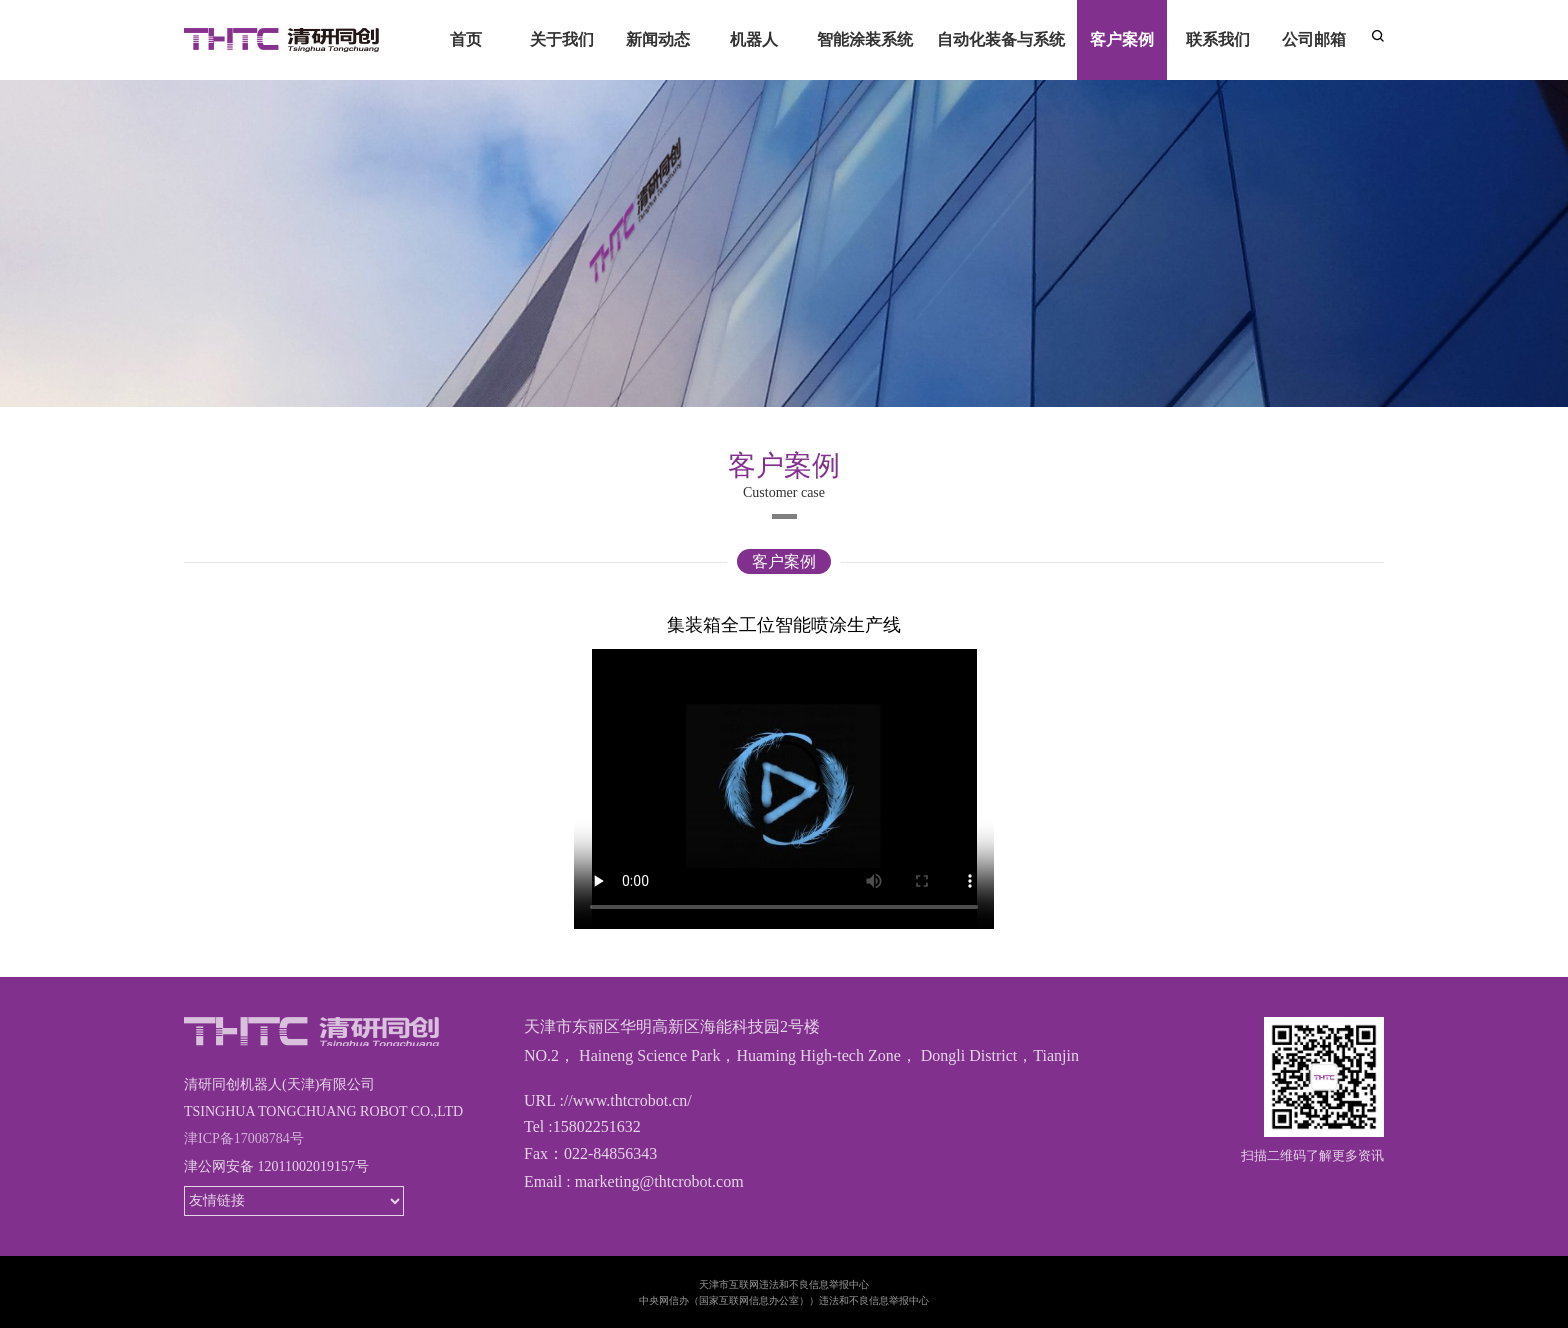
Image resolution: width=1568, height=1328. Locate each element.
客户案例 (784, 561)
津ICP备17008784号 (244, 1138)
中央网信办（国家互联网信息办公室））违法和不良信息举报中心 (784, 1300)
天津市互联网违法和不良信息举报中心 (784, 1284)
